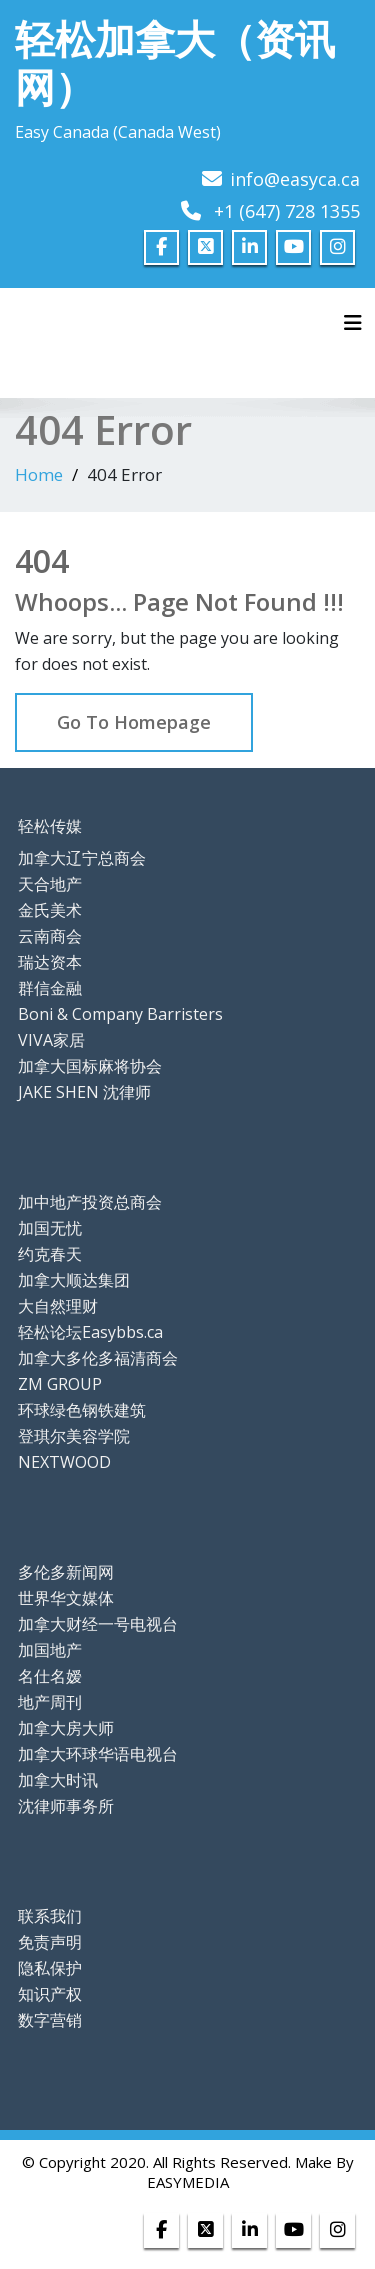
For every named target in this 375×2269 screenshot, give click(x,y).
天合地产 (50, 884)
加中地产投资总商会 (90, 1202)
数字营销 (50, 2020)
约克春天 (50, 1254)
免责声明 (50, 1942)
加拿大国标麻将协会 (90, 1066)
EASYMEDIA (188, 2182)
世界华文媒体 (66, 1598)
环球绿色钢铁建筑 (82, 1410)
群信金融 (50, 988)
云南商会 (50, 936)
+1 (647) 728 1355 (287, 211)
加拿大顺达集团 (74, 1280)
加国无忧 (50, 1228)
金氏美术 (50, 910)
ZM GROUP (60, 1384)
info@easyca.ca (295, 179)
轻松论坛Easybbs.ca (90, 1332)
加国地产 (50, 1650)
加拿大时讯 (58, 1780)
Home (39, 474)
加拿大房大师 (66, 1728)
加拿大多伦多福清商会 (98, 1358)
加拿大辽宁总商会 (82, 858)
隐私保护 (50, 1968)
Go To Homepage (134, 722)
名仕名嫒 (50, 1676)
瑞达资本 (50, 962)
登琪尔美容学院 (74, 1436)
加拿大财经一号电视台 (98, 1624)
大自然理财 (58, 1306)
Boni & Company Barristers (120, 1014)
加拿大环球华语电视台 (98, 1754)
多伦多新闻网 (66, 1572)
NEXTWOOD (64, 1462)
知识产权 (50, 1994)
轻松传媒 (50, 826)
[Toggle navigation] (353, 323)
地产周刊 (50, 1702)
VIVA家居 (51, 1040)
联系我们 (50, 1916)
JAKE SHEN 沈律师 (84, 1092)
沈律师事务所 (66, 1806)
